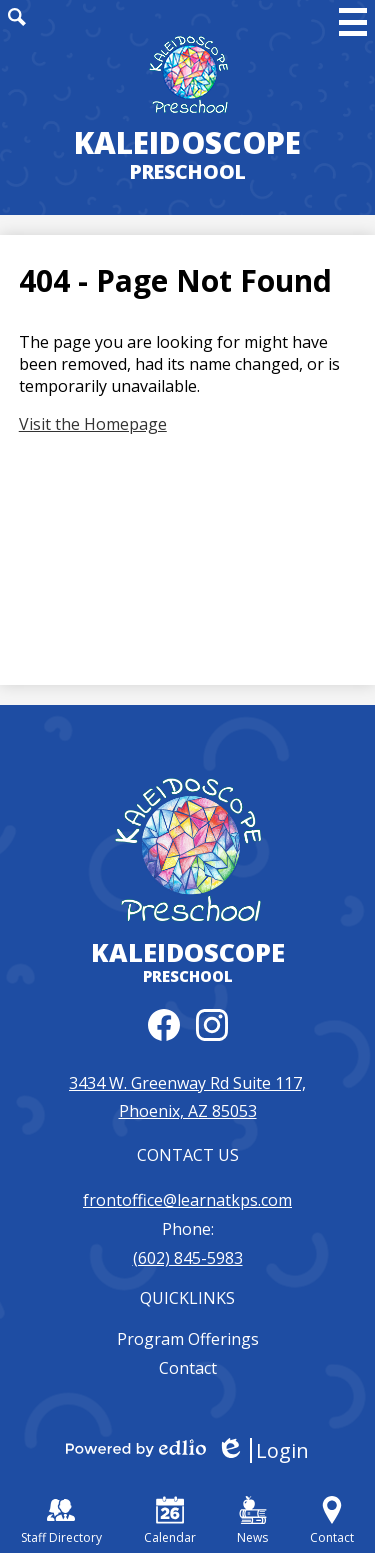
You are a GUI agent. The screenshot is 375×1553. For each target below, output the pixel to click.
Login (262, 1450)
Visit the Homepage (93, 424)
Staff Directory (61, 1521)
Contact (188, 1368)
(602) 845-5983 (188, 1258)
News (252, 1521)
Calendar (170, 1521)
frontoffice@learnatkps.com (187, 1200)
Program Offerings (188, 1339)
